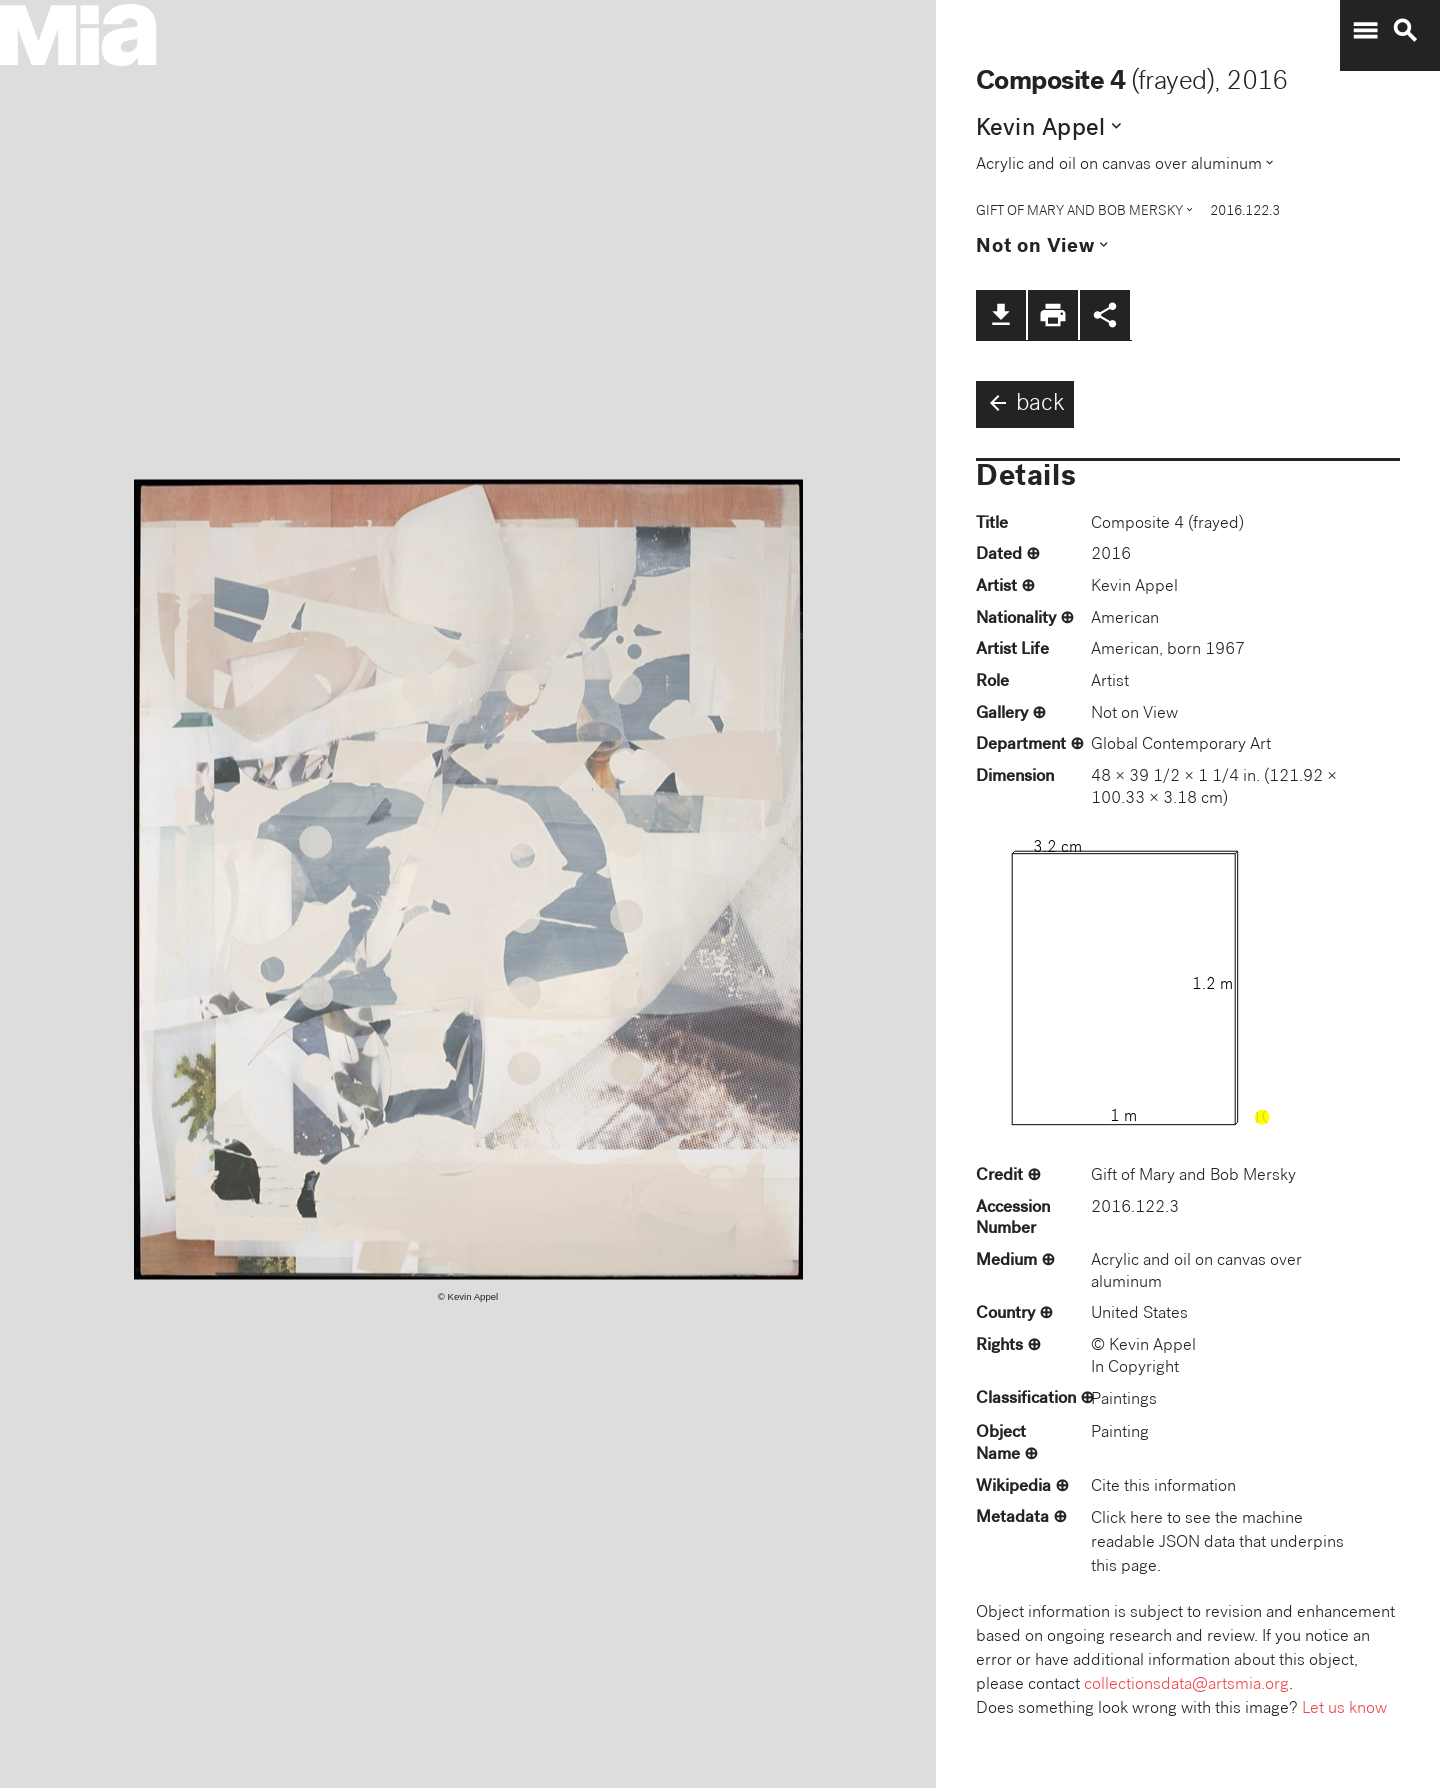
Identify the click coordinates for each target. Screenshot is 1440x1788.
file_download (1001, 315)
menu (1365, 31)
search (1405, 31)
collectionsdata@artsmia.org (1186, 1685)
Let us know (1344, 1709)
